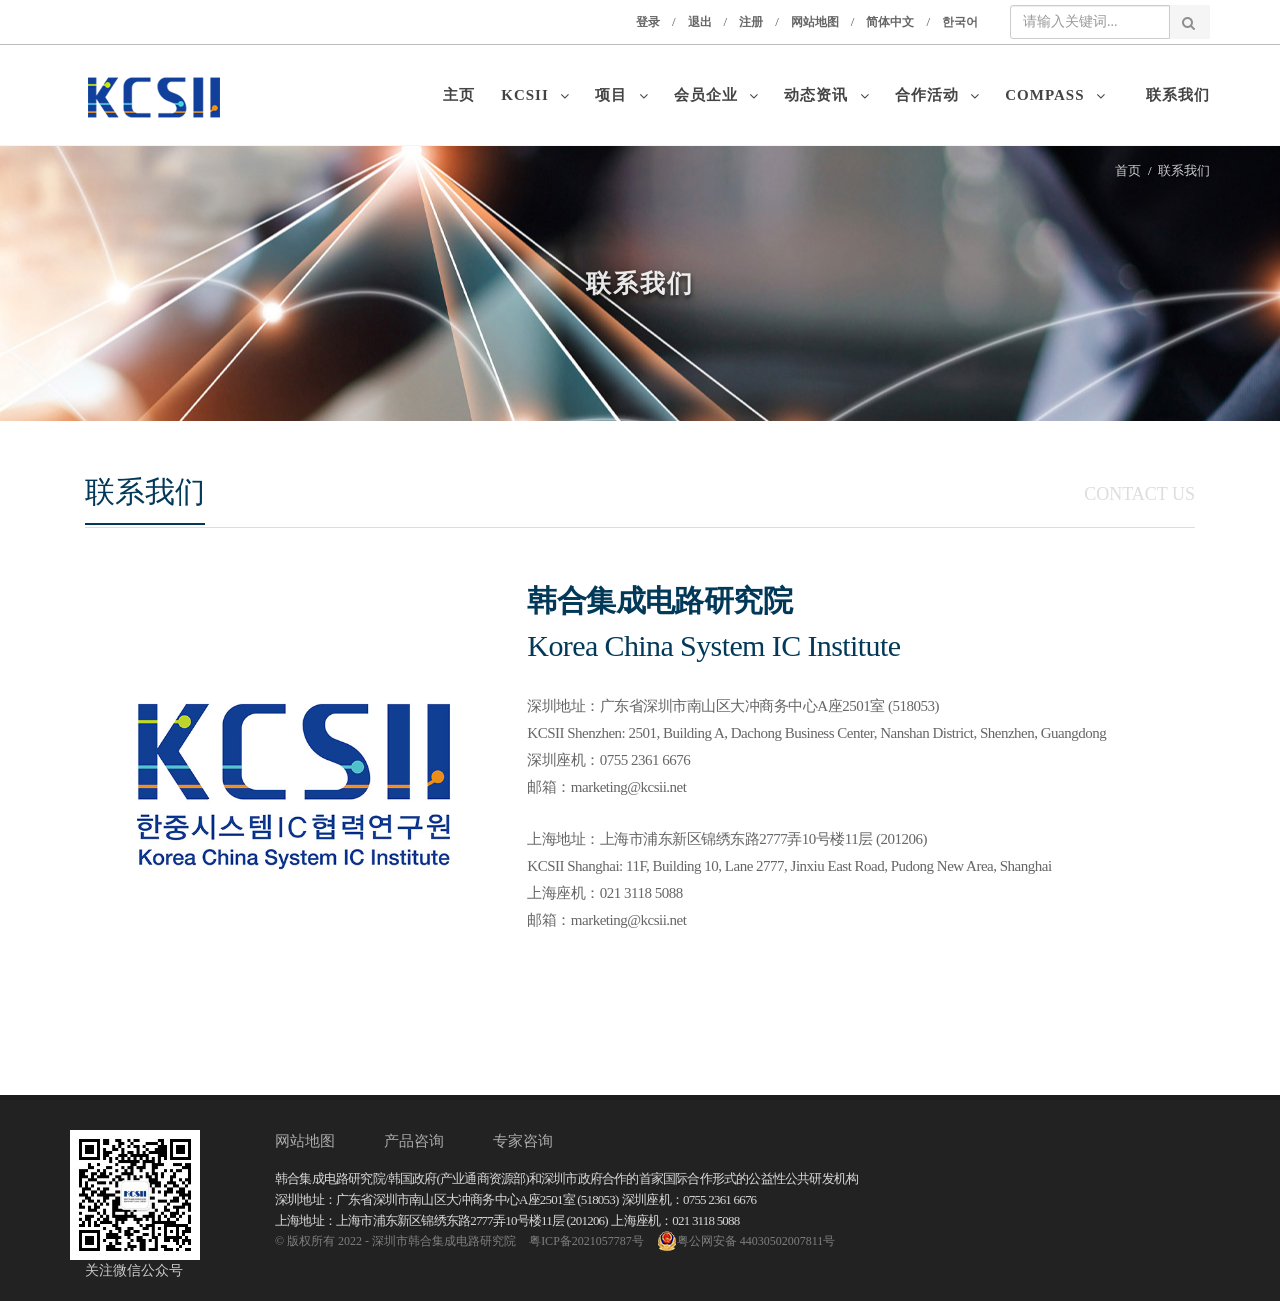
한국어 (960, 22)
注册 (751, 22)
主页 (464, 95)
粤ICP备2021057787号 (586, 1241)
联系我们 (1178, 95)
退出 (700, 22)
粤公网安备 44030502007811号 (746, 1241)
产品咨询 (414, 1141)
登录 (648, 22)
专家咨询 (523, 1141)
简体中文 (890, 22)
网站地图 (815, 22)
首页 (1128, 170)
